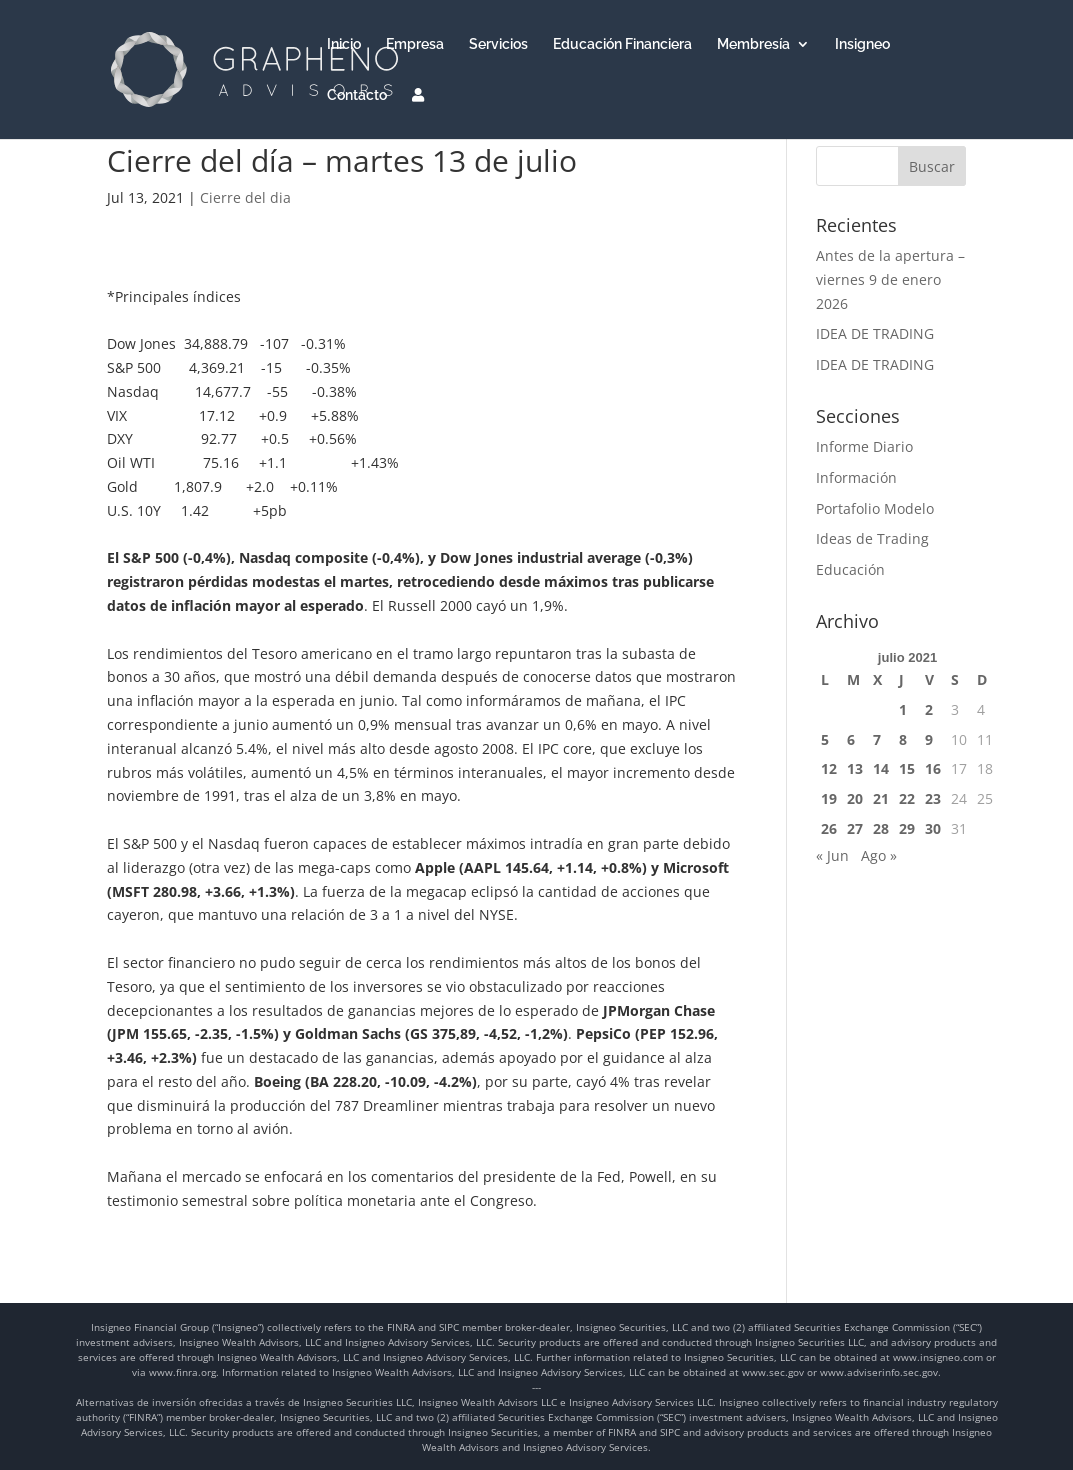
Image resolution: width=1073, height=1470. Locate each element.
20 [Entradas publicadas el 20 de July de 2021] (855, 798)
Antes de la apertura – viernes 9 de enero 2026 (890, 279)
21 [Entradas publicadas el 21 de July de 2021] (881, 798)
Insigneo (862, 44)
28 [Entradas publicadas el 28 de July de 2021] (881, 828)
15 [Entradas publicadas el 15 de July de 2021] (907, 768)
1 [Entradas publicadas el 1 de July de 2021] (903, 709)
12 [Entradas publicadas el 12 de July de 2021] (829, 768)
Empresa (415, 44)
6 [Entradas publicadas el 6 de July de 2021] (851, 739)
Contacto (357, 95)
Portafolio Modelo (875, 508)
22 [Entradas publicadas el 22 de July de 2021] (907, 798)
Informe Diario (864, 446)
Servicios (498, 44)
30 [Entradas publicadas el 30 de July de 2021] (933, 828)
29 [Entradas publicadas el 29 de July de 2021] (907, 828)
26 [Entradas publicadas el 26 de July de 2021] (829, 828)
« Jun (832, 855)
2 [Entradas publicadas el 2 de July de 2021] (929, 709)
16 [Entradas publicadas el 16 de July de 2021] (933, 768)
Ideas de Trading (872, 538)
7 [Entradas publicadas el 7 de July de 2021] (877, 739)
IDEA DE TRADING (875, 333)
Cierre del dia (245, 197)
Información (856, 477)
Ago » (879, 855)
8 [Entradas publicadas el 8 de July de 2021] (903, 739)
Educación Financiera (622, 44)
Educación (850, 569)
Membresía (753, 44)
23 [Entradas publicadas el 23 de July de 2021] (933, 798)
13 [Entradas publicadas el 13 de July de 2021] (855, 768)
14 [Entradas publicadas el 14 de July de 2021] (881, 768)
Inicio (344, 44)
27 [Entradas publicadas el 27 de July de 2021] (855, 828)
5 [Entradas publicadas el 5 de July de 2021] (825, 739)
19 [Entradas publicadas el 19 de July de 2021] (829, 798)
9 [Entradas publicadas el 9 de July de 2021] (929, 739)
